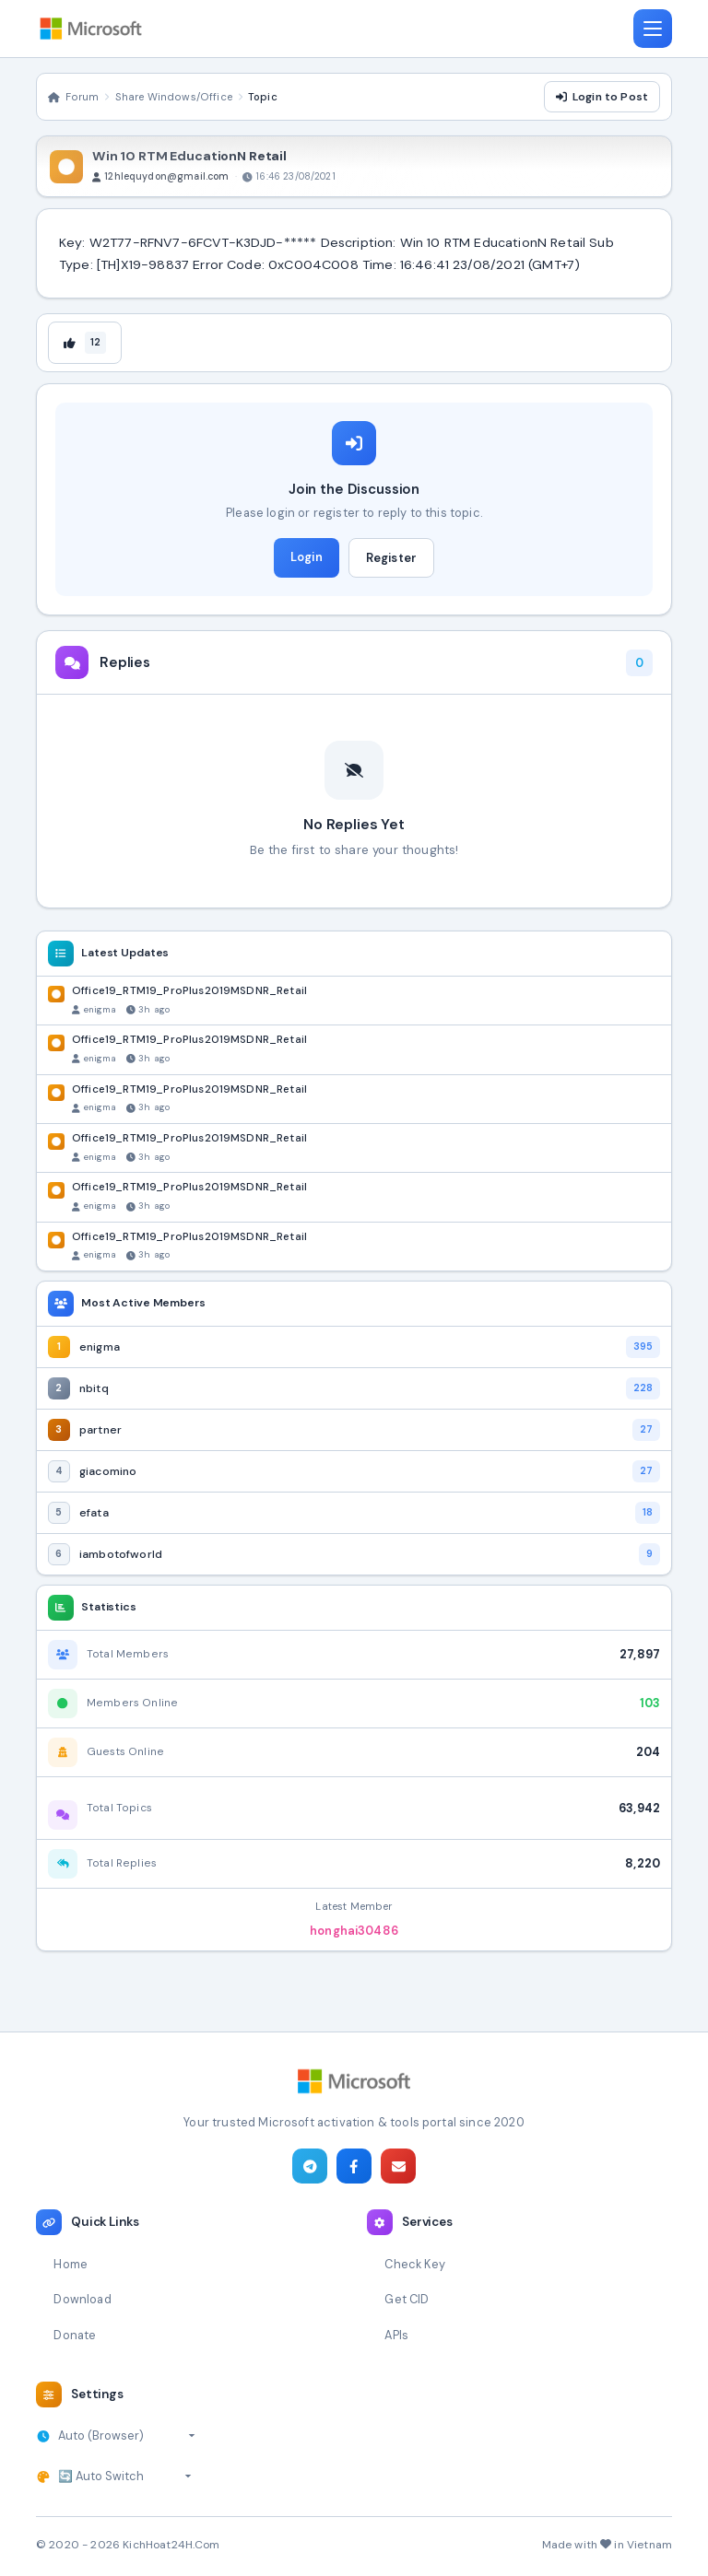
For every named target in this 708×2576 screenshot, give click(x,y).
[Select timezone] (126, 2436)
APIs (396, 2335)
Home (70, 2264)
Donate (74, 2335)
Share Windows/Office (173, 96)
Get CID (406, 2299)
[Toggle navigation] (652, 28)
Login (306, 557)
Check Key (414, 2264)
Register (391, 558)
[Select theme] (125, 2476)
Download (82, 2299)
